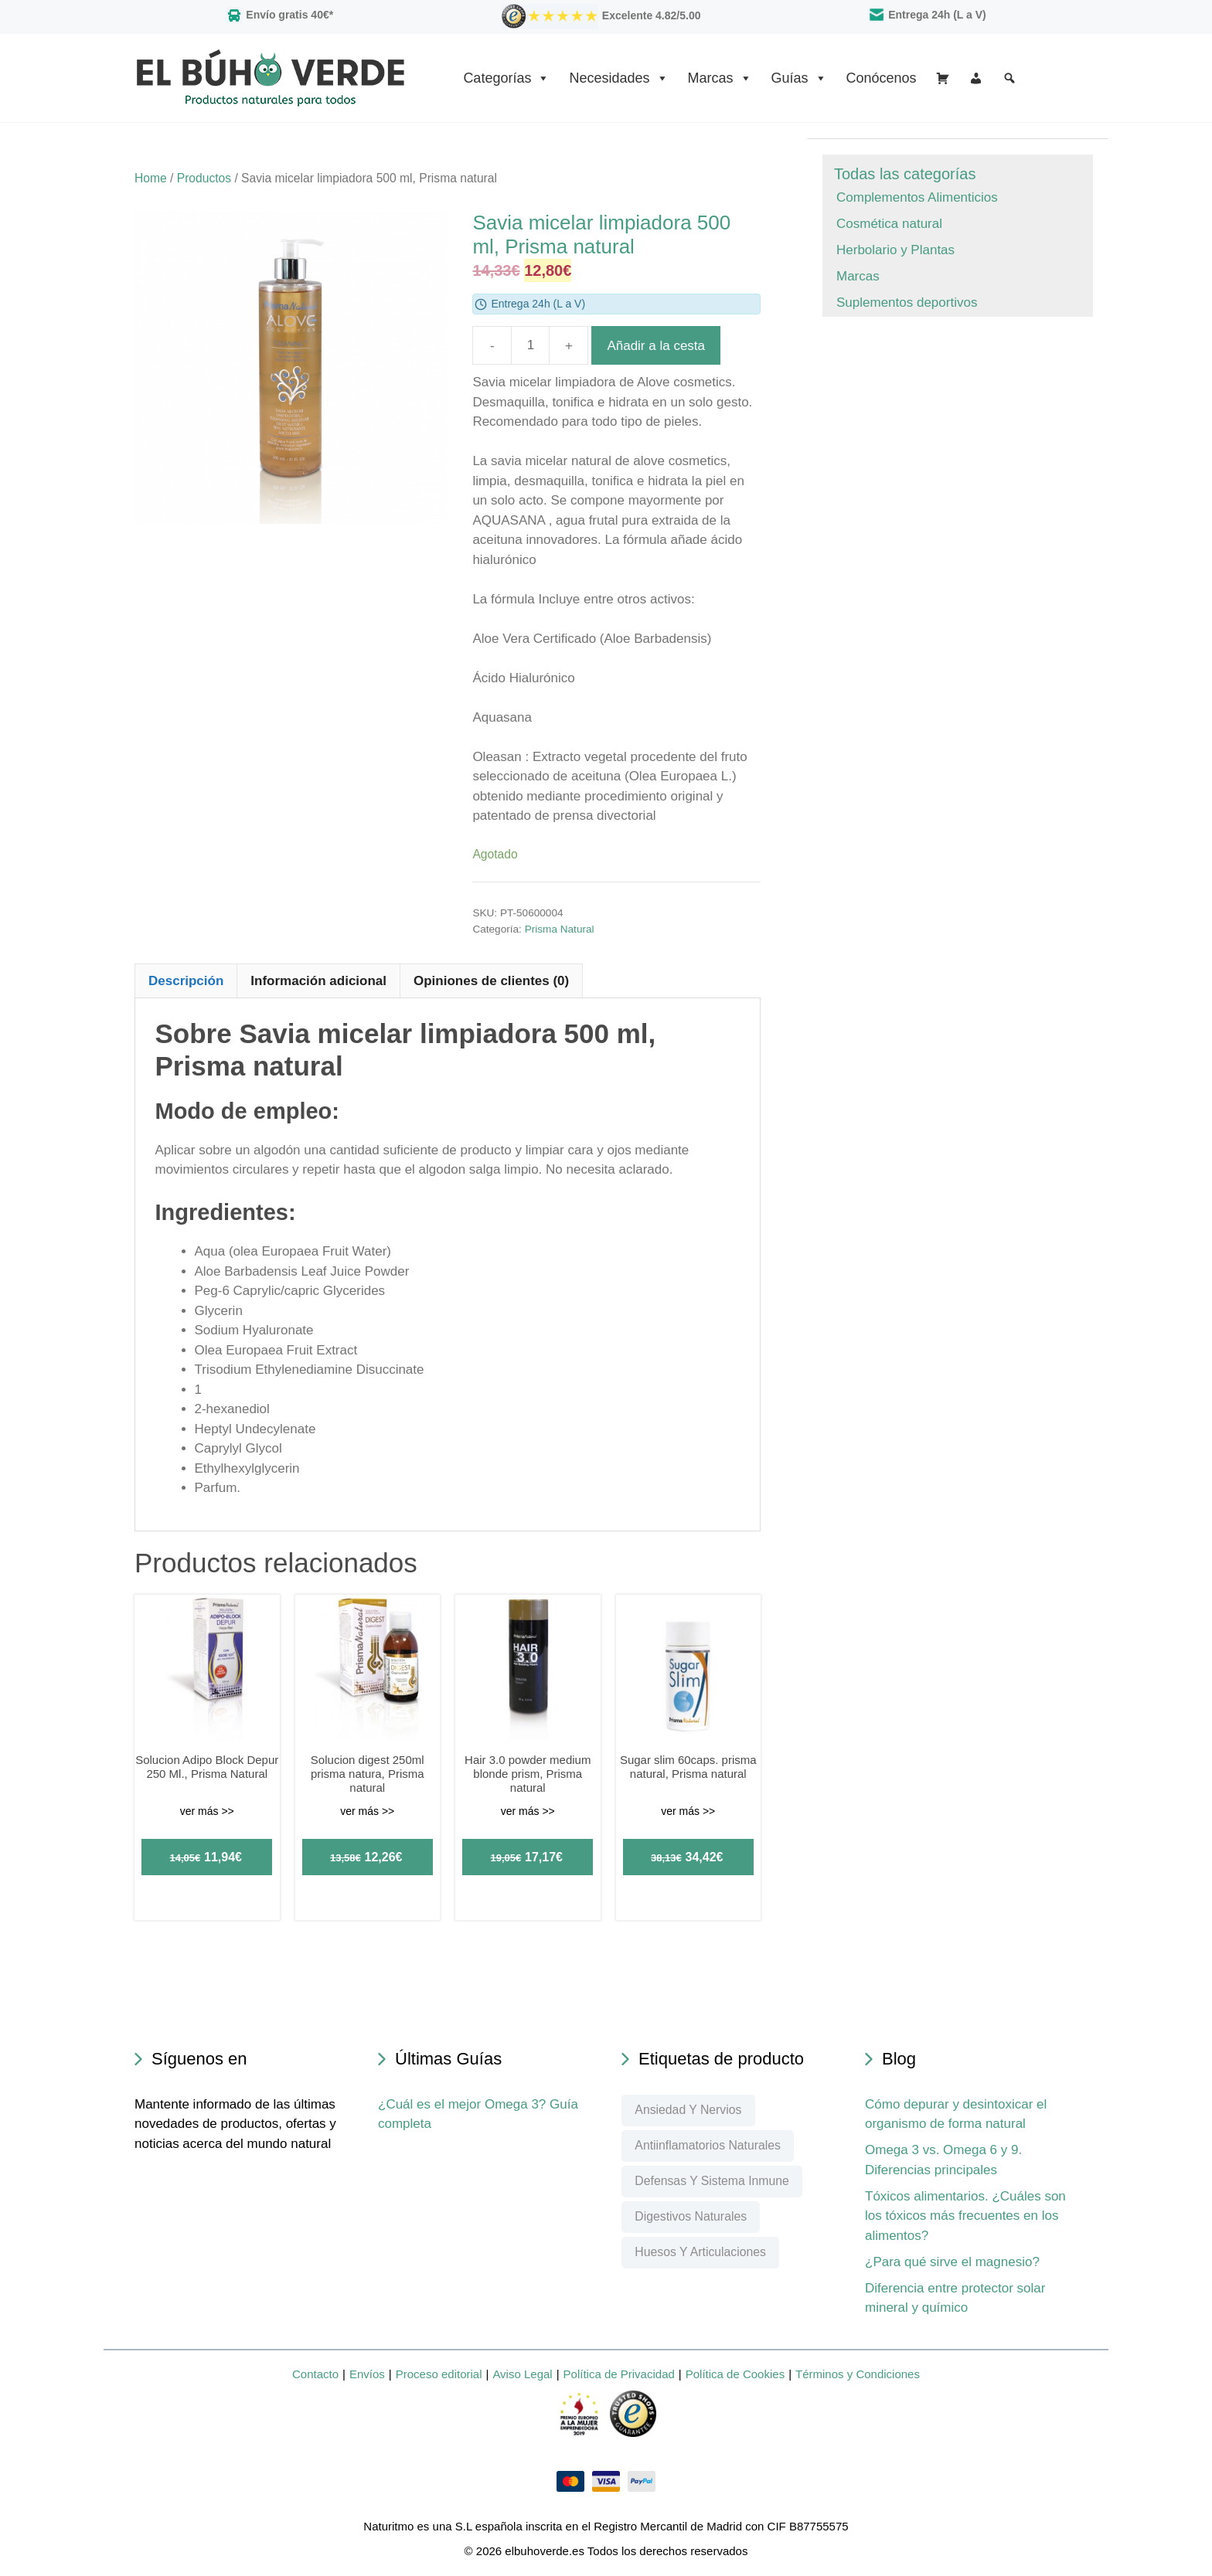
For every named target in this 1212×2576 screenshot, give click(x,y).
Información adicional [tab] (318, 981)
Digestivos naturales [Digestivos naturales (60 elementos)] (691, 2216)
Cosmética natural (889, 223)
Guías (799, 78)
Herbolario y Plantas (895, 250)
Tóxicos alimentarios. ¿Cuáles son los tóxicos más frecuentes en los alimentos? (965, 2216)
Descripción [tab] (185, 981)
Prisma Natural (559, 929)
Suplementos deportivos (906, 302)
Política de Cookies (735, 2374)
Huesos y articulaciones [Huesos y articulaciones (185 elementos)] (700, 2251)
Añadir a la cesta (656, 345)
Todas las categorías (904, 173)
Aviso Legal (522, 2374)
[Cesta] (943, 78)
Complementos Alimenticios (917, 197)
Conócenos (881, 78)
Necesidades (618, 78)
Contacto (315, 2374)
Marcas (720, 78)
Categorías (506, 78)
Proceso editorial (439, 2374)
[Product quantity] (530, 345)
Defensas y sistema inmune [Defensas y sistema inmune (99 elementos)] (711, 2180)
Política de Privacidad (619, 2374)
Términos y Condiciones (857, 2374)
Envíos (367, 2374)
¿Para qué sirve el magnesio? (952, 2262)
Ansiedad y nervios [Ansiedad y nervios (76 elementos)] (688, 2109)
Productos (204, 178)
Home (150, 178)
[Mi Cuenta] (976, 78)
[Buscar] (1009, 78)
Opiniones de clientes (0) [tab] (491, 981)
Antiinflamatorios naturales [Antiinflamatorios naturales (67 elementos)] (708, 2145)
